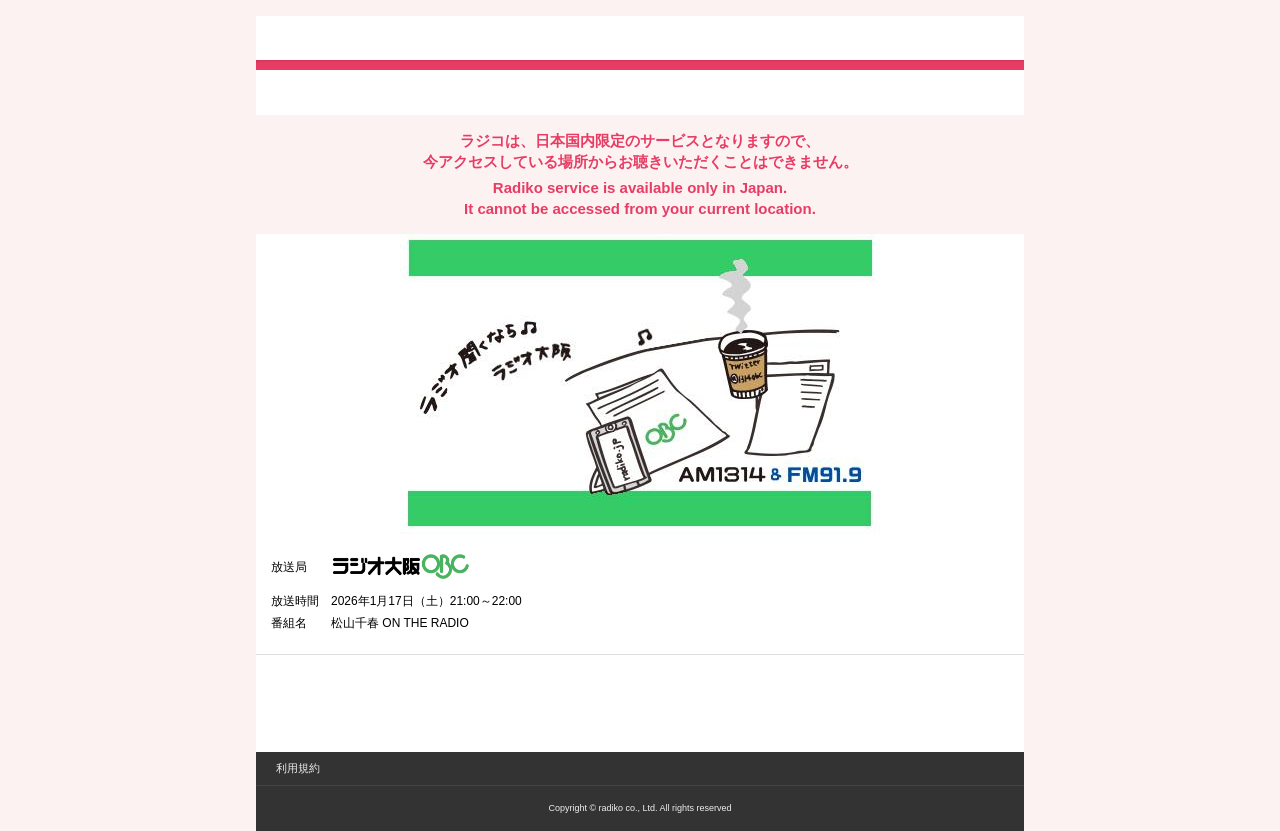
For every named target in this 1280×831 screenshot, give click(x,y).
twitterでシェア (301, 91)
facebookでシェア (383, 91)
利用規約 (298, 768)
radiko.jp (331, 40)
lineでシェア (475, 91)
